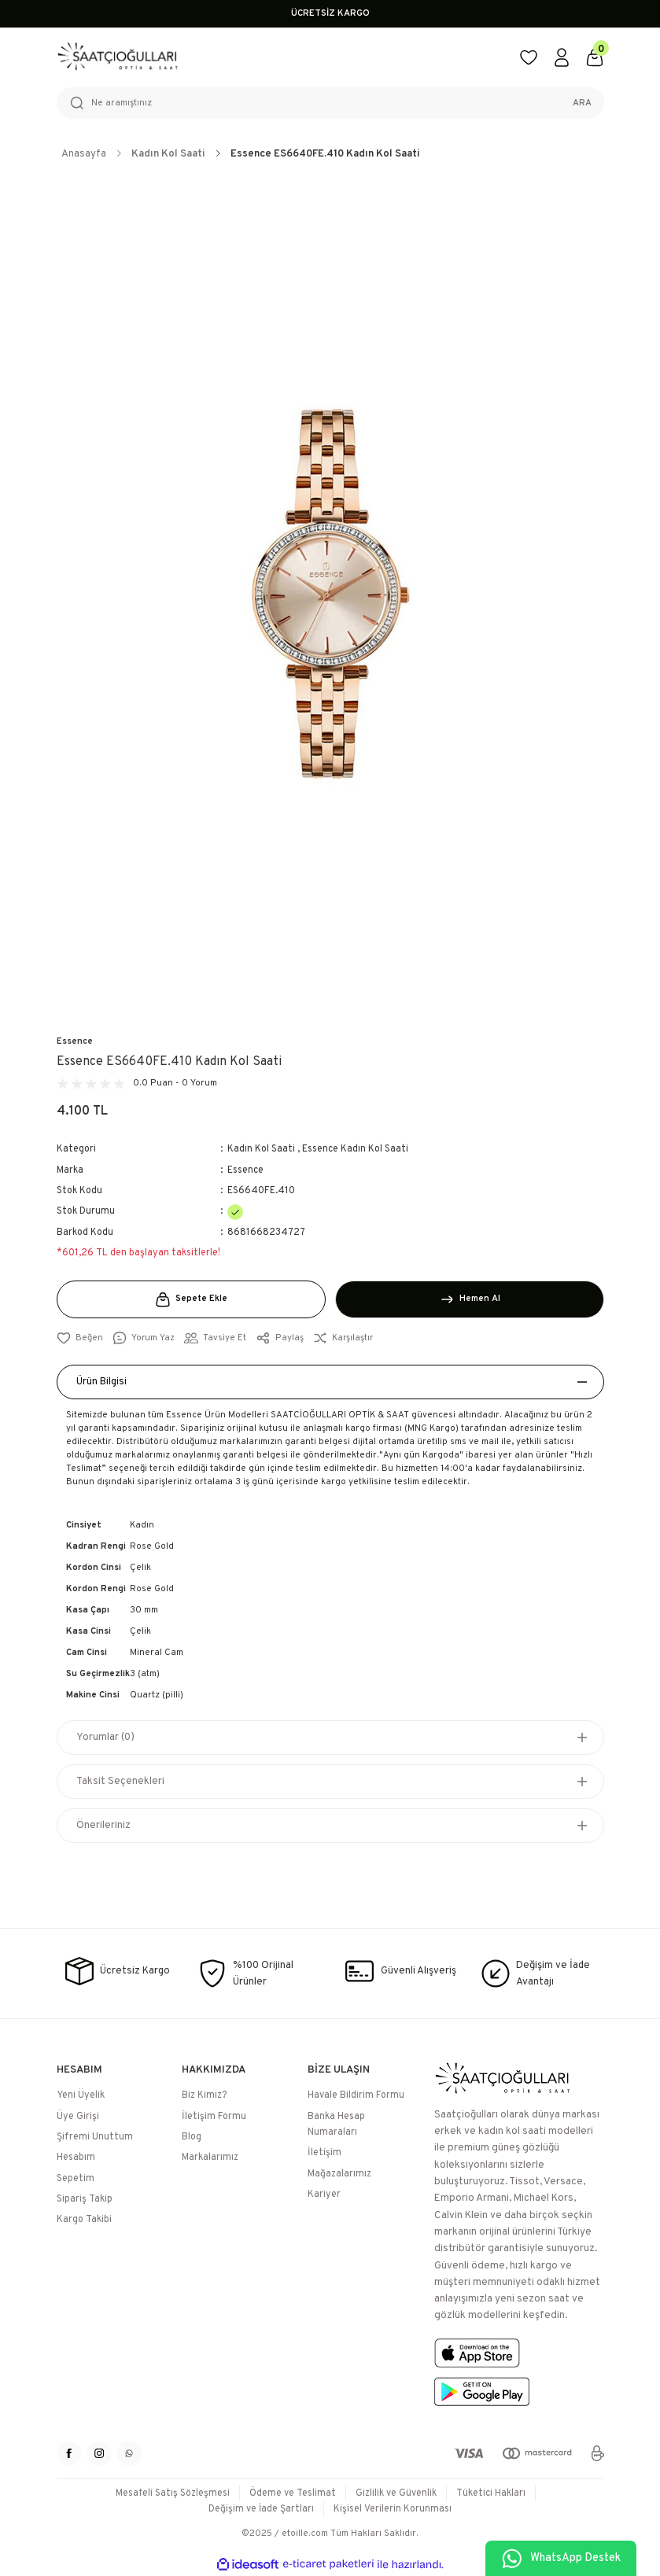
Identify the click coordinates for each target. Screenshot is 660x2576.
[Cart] (594, 57)
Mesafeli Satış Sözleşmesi (172, 2493)
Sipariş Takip (84, 2199)
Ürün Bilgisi (102, 1381)
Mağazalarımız (339, 2174)
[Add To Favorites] (80, 1338)
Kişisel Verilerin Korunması (393, 2509)
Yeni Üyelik (81, 2096)
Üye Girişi (78, 2116)
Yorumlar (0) (105, 1737)
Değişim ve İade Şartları (261, 2509)
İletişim (324, 2153)
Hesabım (76, 2158)
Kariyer (324, 2194)
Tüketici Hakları (490, 2493)
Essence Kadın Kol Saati (355, 1149)
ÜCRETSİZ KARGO (330, 13)
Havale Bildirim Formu (356, 2096)
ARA (582, 103)
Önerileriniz (103, 1825)
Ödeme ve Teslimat (292, 2493)
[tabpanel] (330, 595)
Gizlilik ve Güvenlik (396, 2493)
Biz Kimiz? (204, 2096)
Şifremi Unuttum (95, 2137)
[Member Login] (561, 57)
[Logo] (278, 57)
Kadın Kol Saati (261, 1149)
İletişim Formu (214, 2116)
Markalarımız (210, 2158)
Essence (75, 1041)
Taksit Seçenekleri (120, 1781)
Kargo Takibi (84, 2220)
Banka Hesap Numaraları (336, 2124)
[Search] (330, 103)
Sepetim (75, 2178)
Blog (191, 2137)
